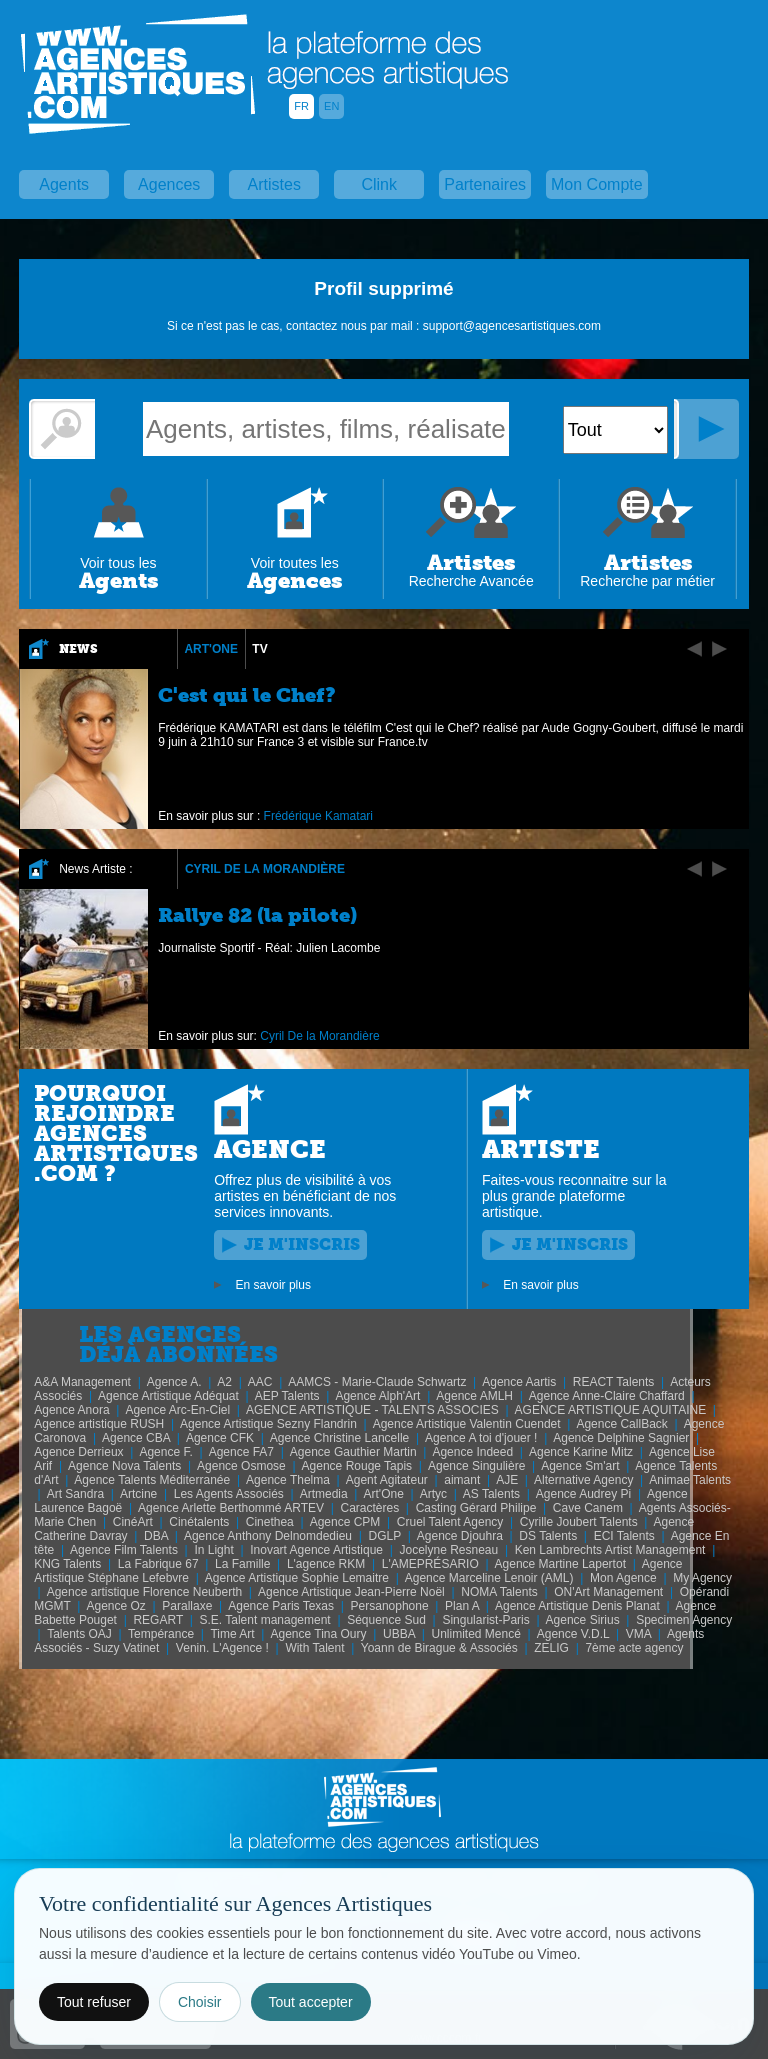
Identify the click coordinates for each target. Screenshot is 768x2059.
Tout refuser (94, 2002)
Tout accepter (311, 2002)
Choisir (200, 2002)
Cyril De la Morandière (265, 869)
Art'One (211, 649)
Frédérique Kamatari (318, 816)
